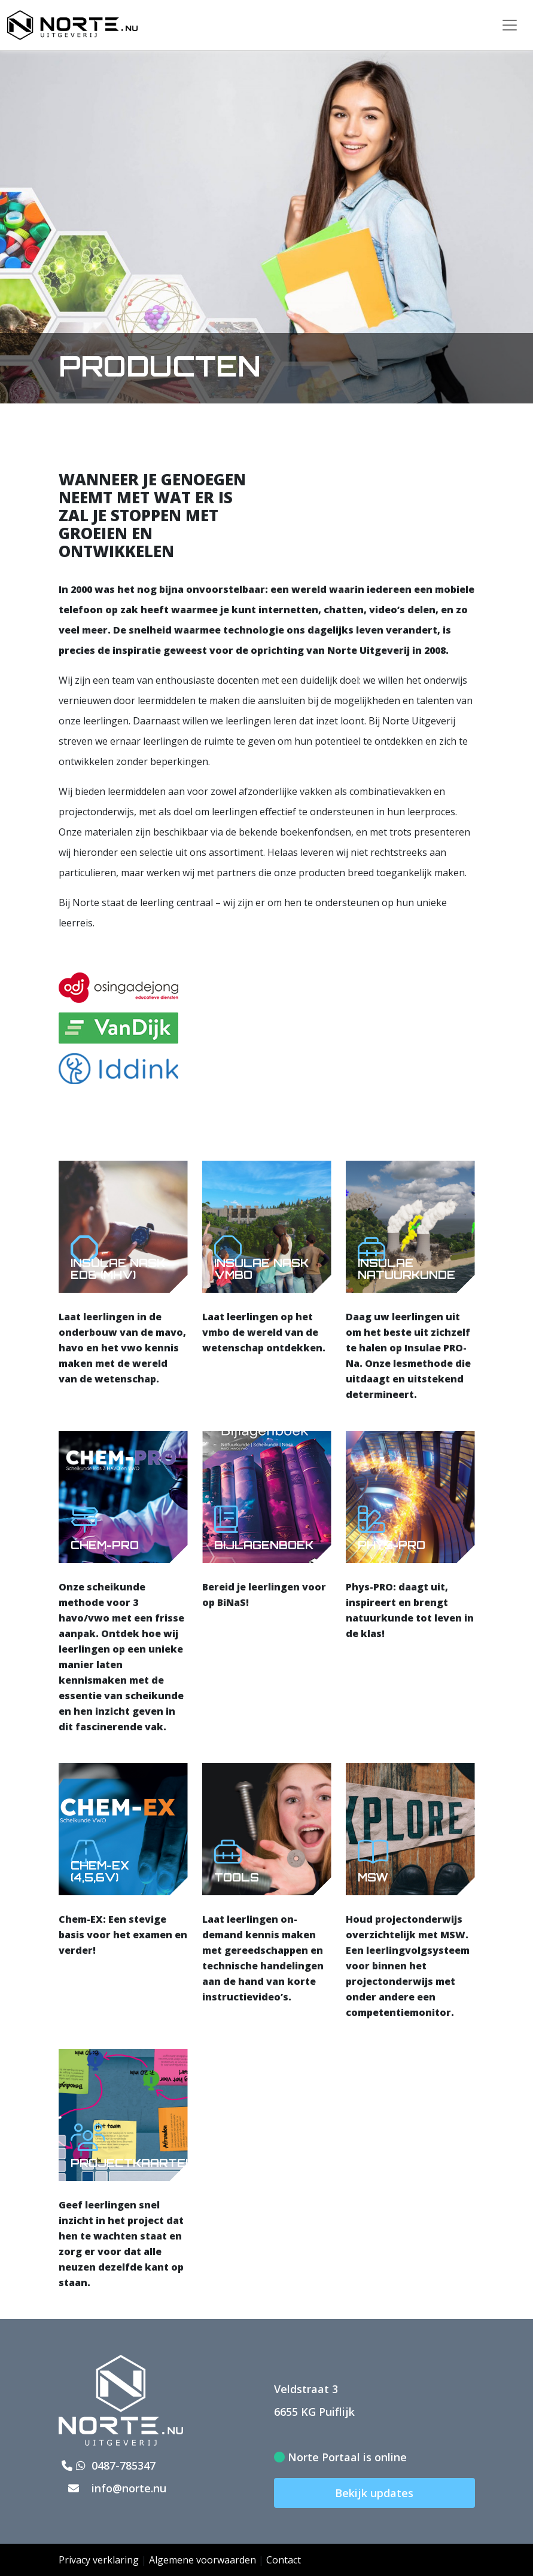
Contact (283, 2559)
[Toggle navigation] (510, 25)
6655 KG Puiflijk (314, 2411)
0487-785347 (107, 2465)
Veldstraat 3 (306, 2389)
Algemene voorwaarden (202, 2559)
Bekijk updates (374, 2493)
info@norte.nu (112, 2488)
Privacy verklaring (99, 2559)
